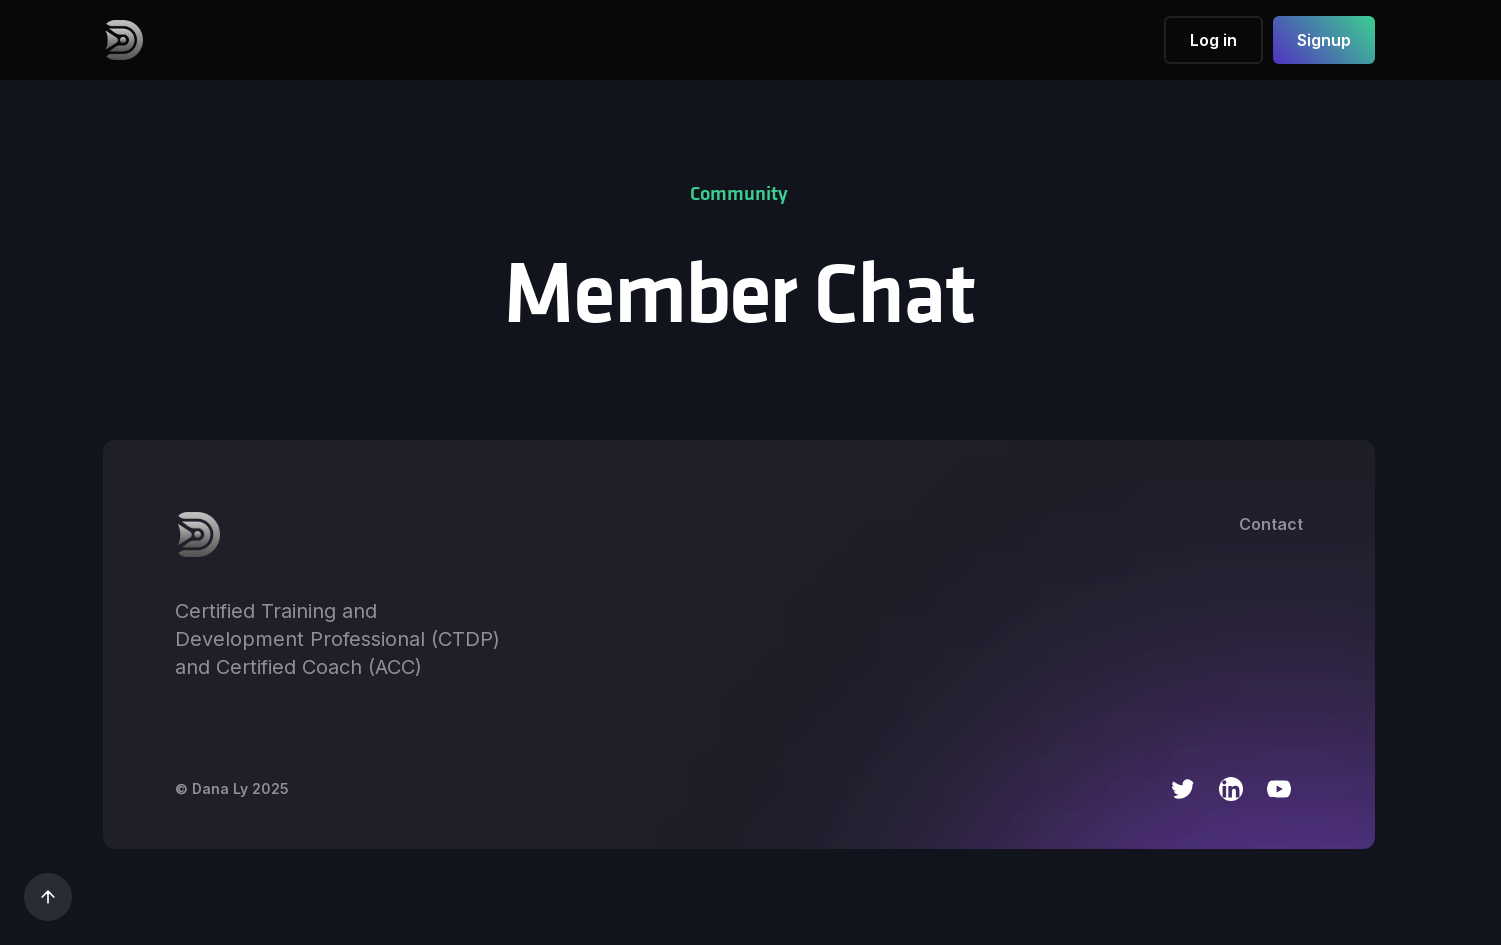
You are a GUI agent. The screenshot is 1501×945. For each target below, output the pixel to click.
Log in (1213, 40)
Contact (1271, 524)
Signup (1324, 40)
